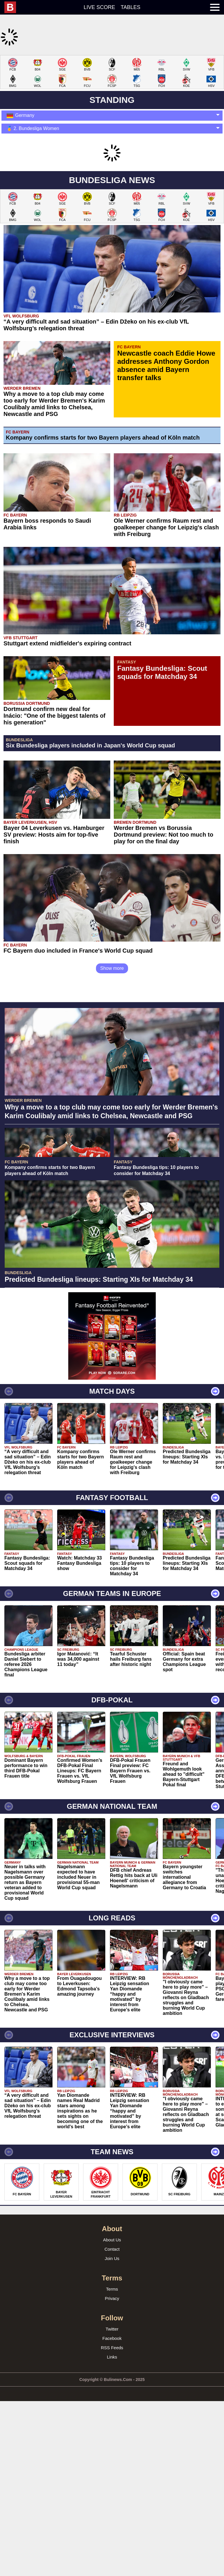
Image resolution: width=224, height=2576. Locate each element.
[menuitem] (13, 7)
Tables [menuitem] (131, 7)
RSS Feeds (112, 2424)
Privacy (112, 2375)
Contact (112, 2326)
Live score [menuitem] (99, 7)
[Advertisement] (112, 1420)
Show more (112, 968)
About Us (112, 2317)
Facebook (112, 2415)
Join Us (112, 2335)
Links (112, 2434)
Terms (112, 2366)
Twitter (112, 2406)
